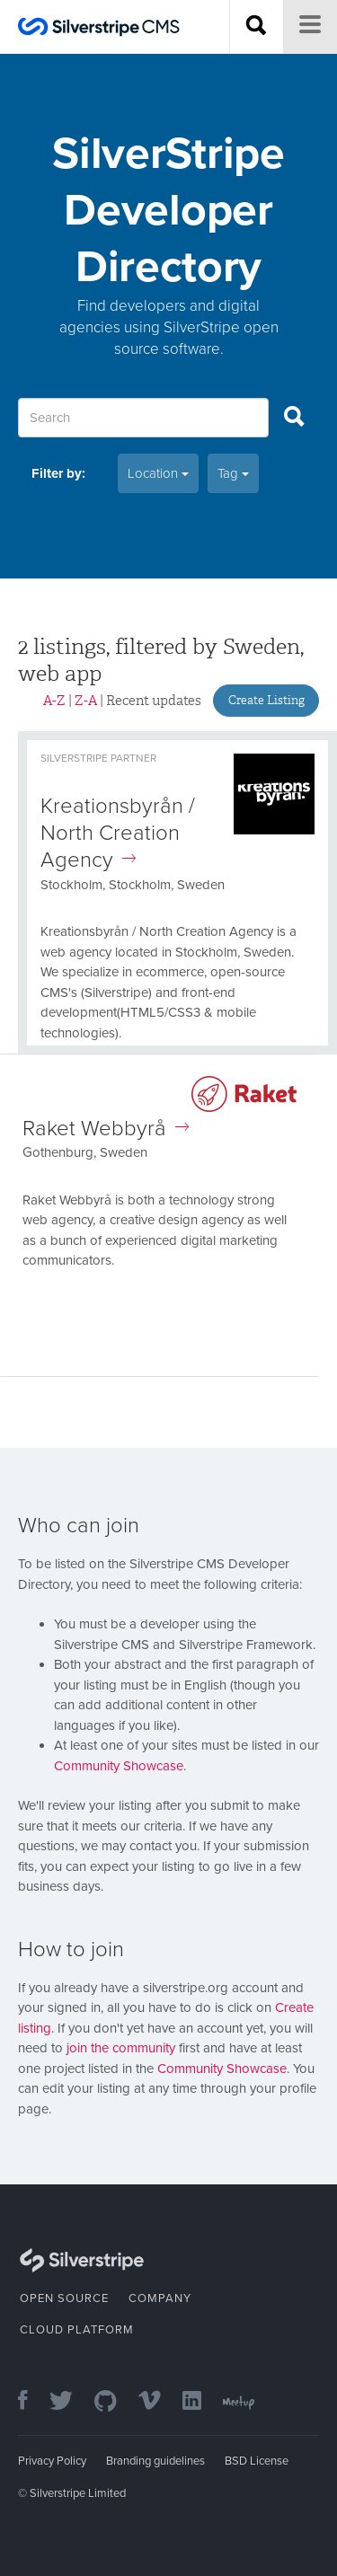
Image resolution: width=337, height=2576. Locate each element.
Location (158, 473)
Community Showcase (118, 1766)
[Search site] (256, 27)
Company (160, 2298)
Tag (233, 473)
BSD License (256, 2461)
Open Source (64, 2298)
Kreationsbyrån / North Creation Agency (117, 833)
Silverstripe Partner (98, 758)
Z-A (86, 701)
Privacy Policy (52, 2461)
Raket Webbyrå (105, 1129)
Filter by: (58, 473)
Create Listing (266, 700)
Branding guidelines (155, 2461)
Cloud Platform (77, 2330)
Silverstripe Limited (78, 2493)
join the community (121, 2048)
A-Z (54, 701)
